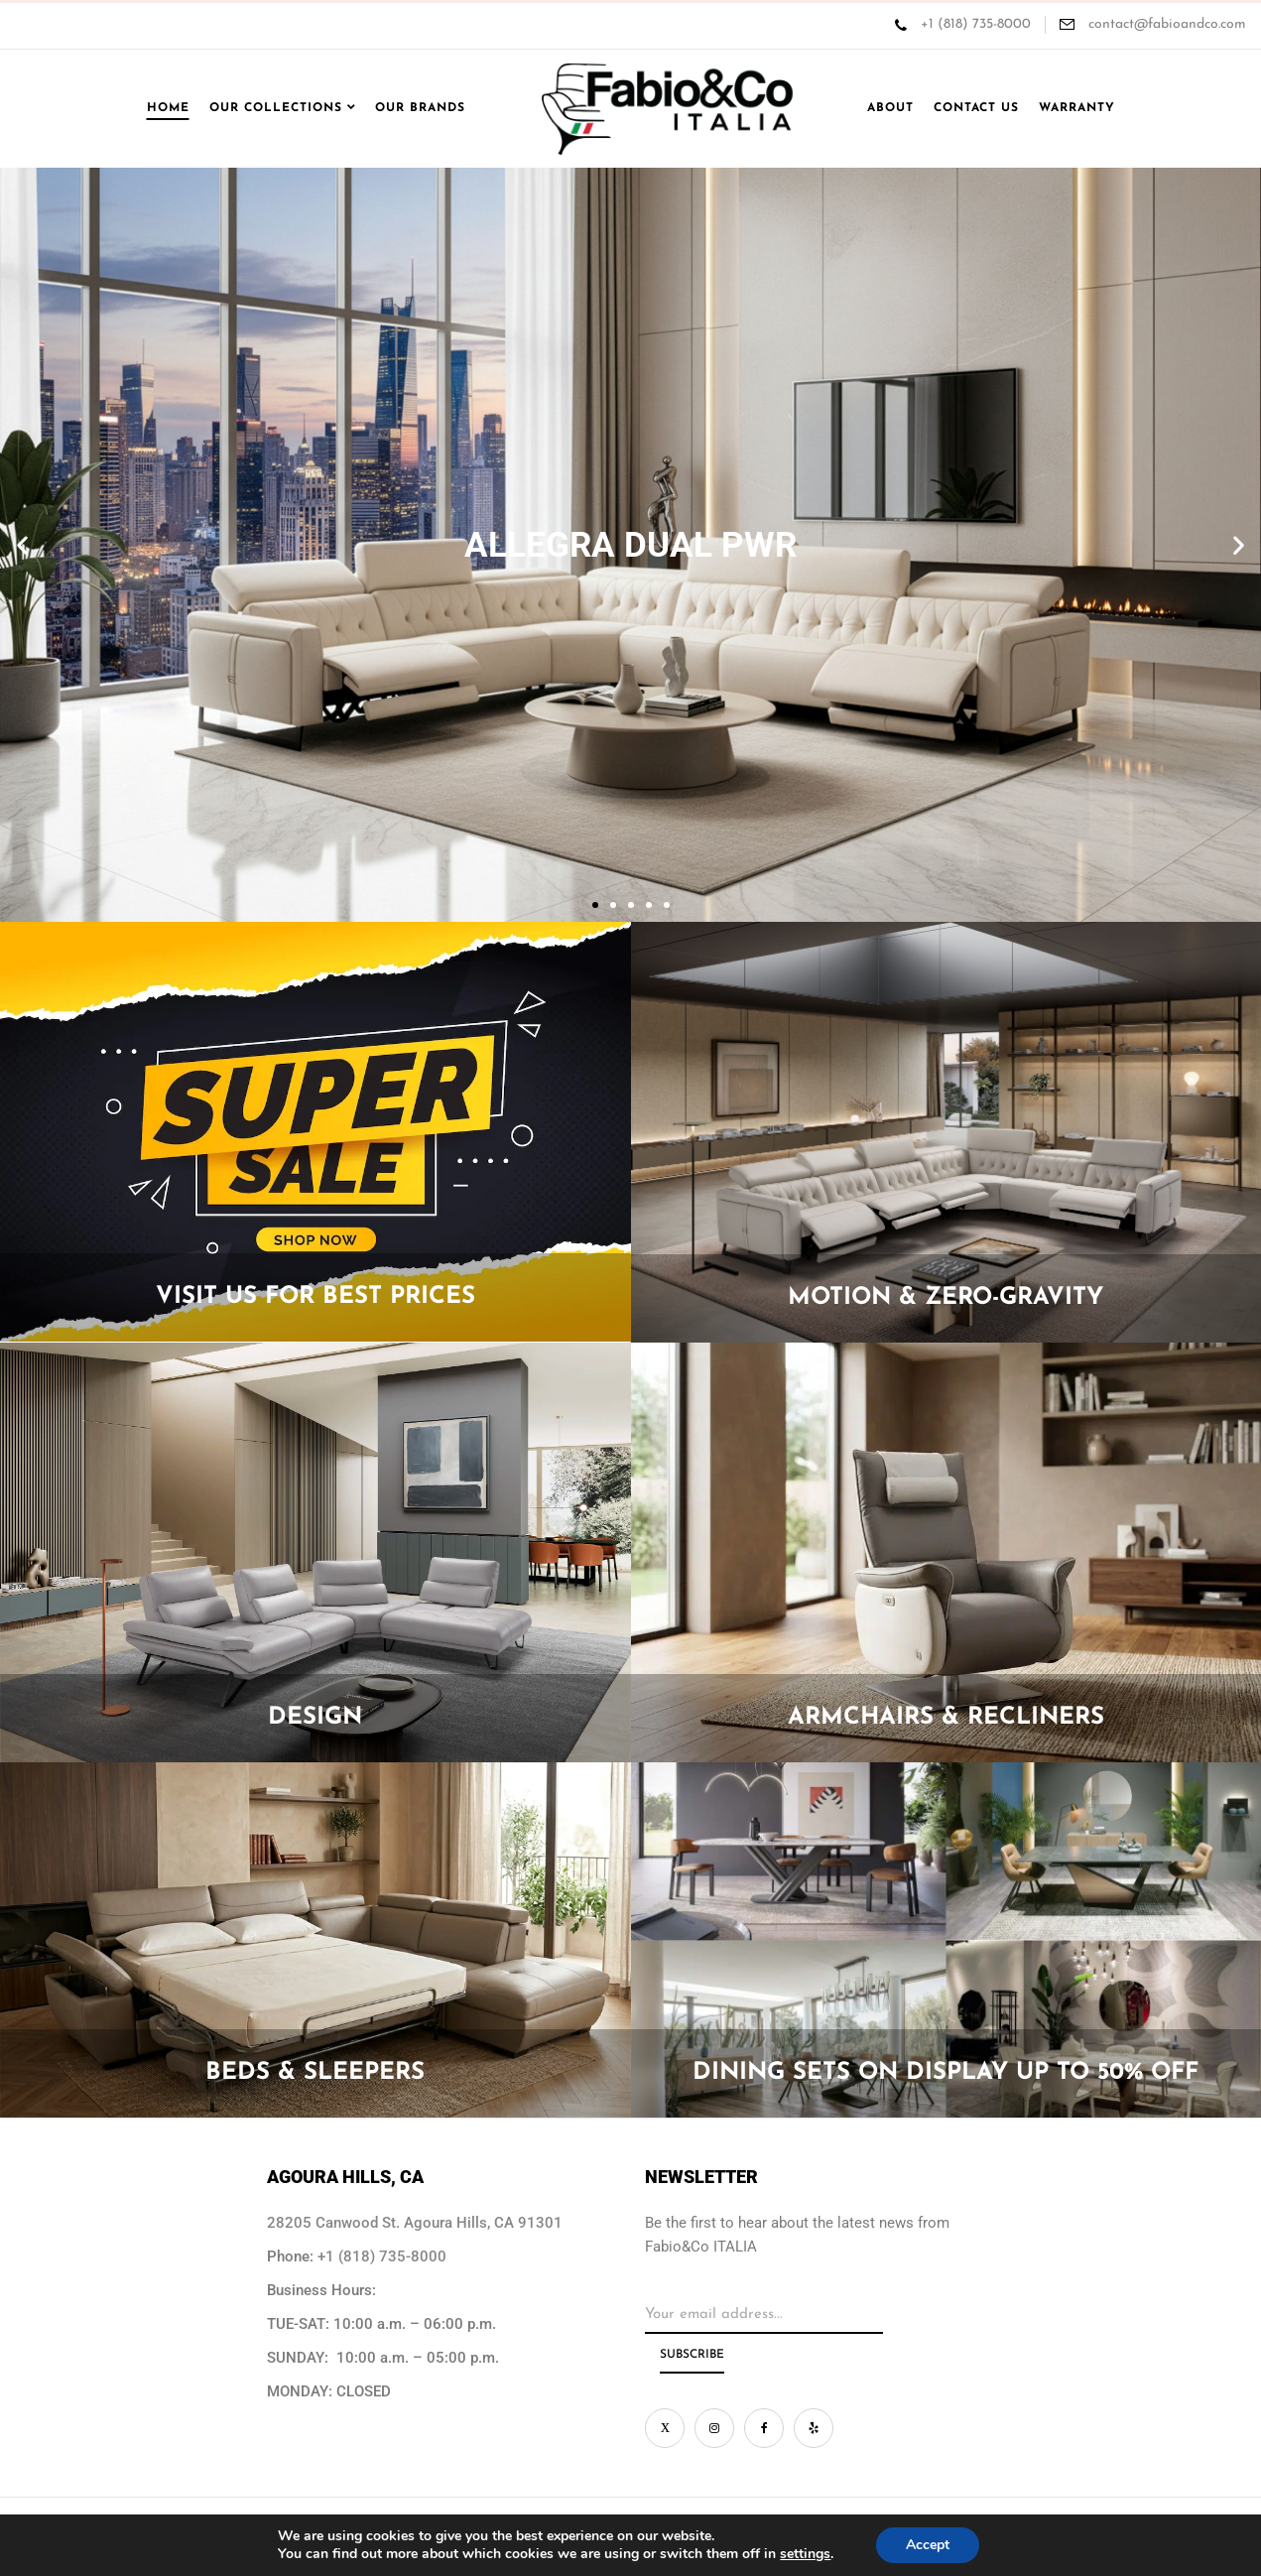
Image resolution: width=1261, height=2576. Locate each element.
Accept (927, 2544)
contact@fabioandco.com (1165, 24)
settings (805, 2554)
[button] (22, 545)
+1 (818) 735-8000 (976, 24)
